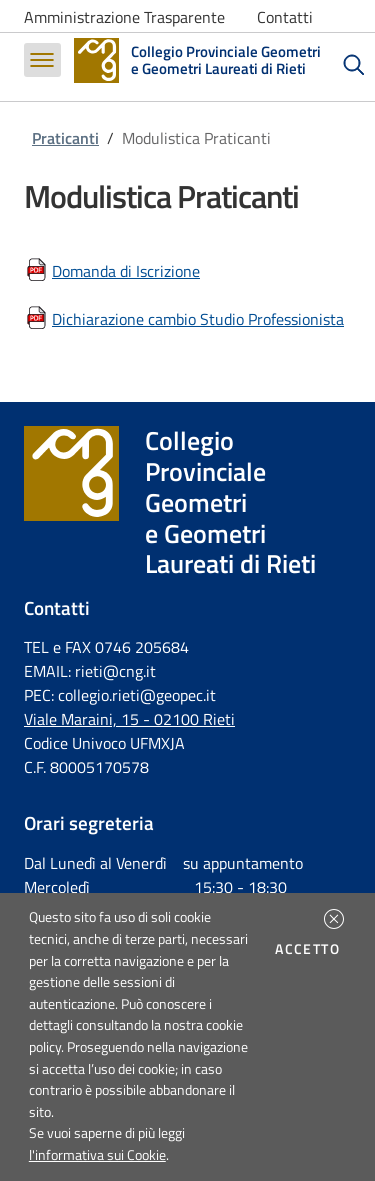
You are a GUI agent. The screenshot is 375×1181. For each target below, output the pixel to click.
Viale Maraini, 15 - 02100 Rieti (129, 719)
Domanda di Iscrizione (126, 271)
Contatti (285, 17)
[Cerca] (354, 65)
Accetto (310, 949)
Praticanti (65, 138)
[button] (334, 919)
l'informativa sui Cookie (97, 1155)
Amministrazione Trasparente (124, 17)
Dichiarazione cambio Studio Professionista (198, 319)
